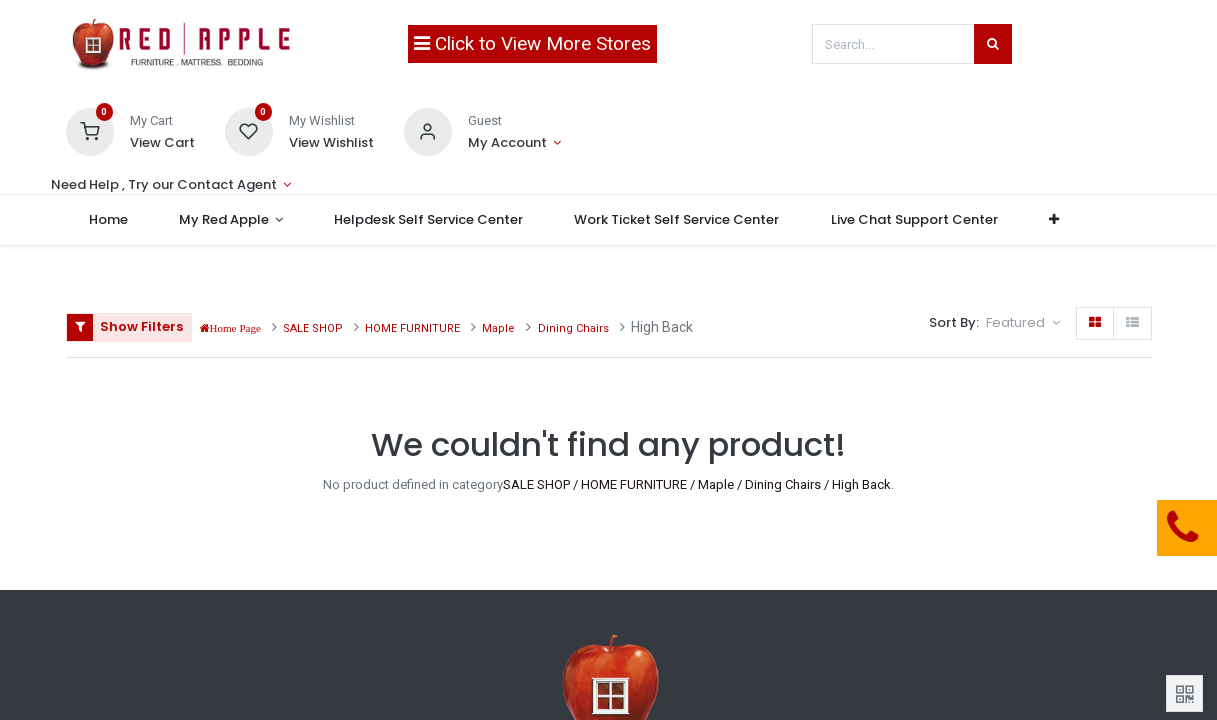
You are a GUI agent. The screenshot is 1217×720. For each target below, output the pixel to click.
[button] (1056, 220)
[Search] (993, 44)
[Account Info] (514, 143)
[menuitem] (111, 220)
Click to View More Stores (532, 43)
